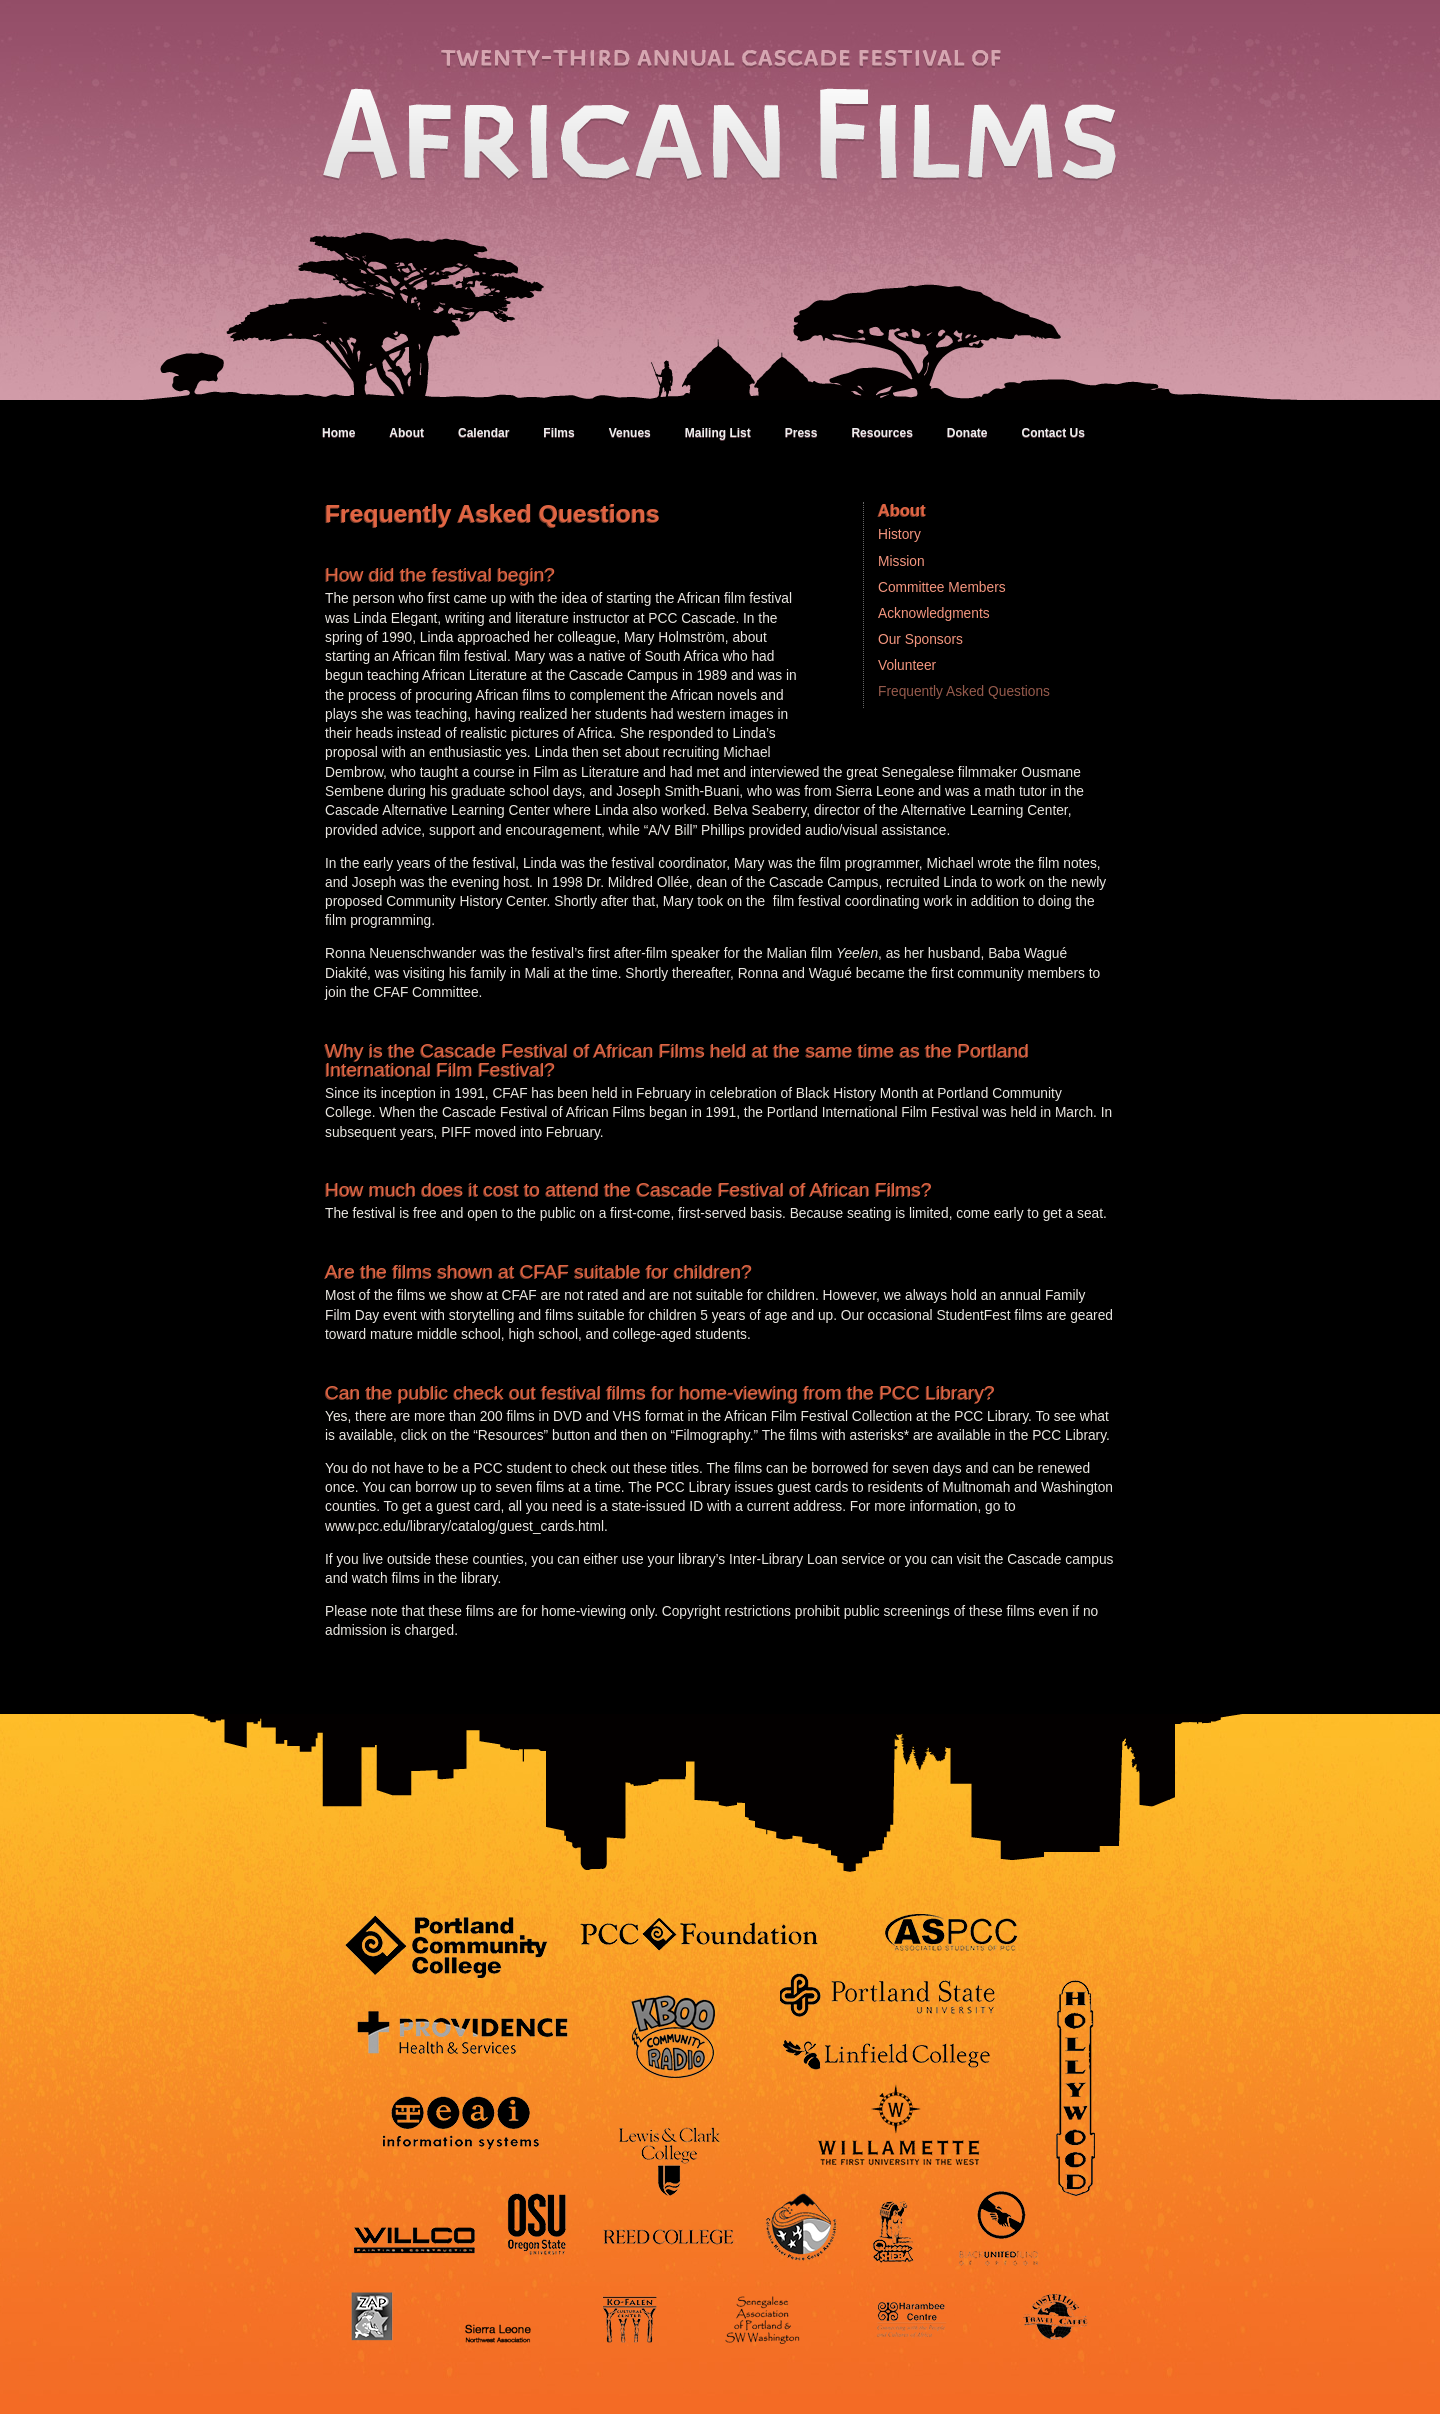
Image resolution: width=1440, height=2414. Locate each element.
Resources (881, 433)
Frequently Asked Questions (964, 691)
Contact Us (1052, 433)
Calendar (483, 433)
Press (801, 433)
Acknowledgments (934, 613)
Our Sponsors (920, 639)
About (406, 433)
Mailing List (718, 433)
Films (558, 433)
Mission (901, 561)
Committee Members (942, 587)
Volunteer (907, 665)
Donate (967, 433)
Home (338, 433)
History (899, 534)
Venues (630, 433)
